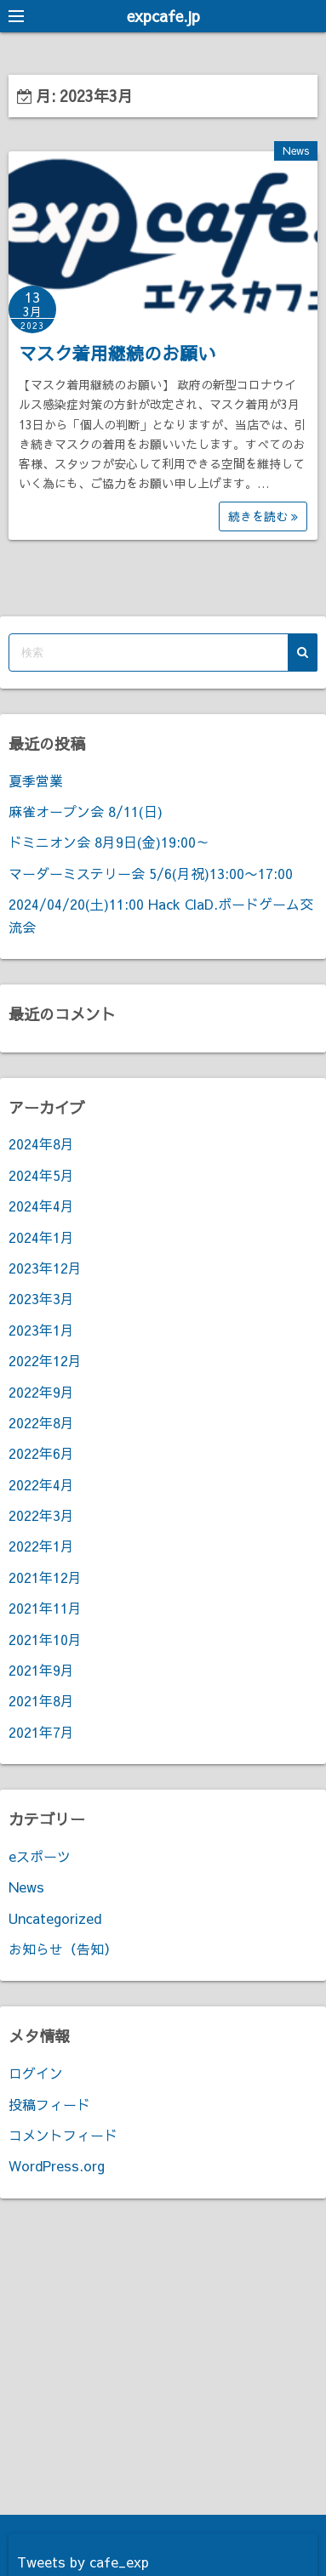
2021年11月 (45, 1607)
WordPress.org (57, 2165)
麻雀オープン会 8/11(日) (86, 811)
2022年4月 (41, 1484)
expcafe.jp (163, 15)
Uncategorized (55, 1918)
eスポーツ (40, 1856)
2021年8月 (41, 1700)
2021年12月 (45, 1577)
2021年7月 (41, 1731)
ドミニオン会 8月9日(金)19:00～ (109, 841)
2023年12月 (45, 1267)
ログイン (36, 2072)
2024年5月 (41, 1175)
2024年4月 (41, 1205)
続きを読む (263, 516)
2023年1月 (41, 1329)
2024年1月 (41, 1237)
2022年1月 (41, 1545)
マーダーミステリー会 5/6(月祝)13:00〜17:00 (151, 873)
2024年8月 (41, 1143)
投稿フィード (49, 2104)
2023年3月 (41, 1298)
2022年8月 (41, 1422)
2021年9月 (41, 1669)
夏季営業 (36, 780)
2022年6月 (41, 1453)
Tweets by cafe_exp (83, 2561)
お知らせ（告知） (63, 1948)
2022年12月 (45, 1360)
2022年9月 (41, 1391)
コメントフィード (63, 2134)
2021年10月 (45, 1639)
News (296, 150)
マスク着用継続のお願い (117, 353)
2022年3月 (41, 1515)
